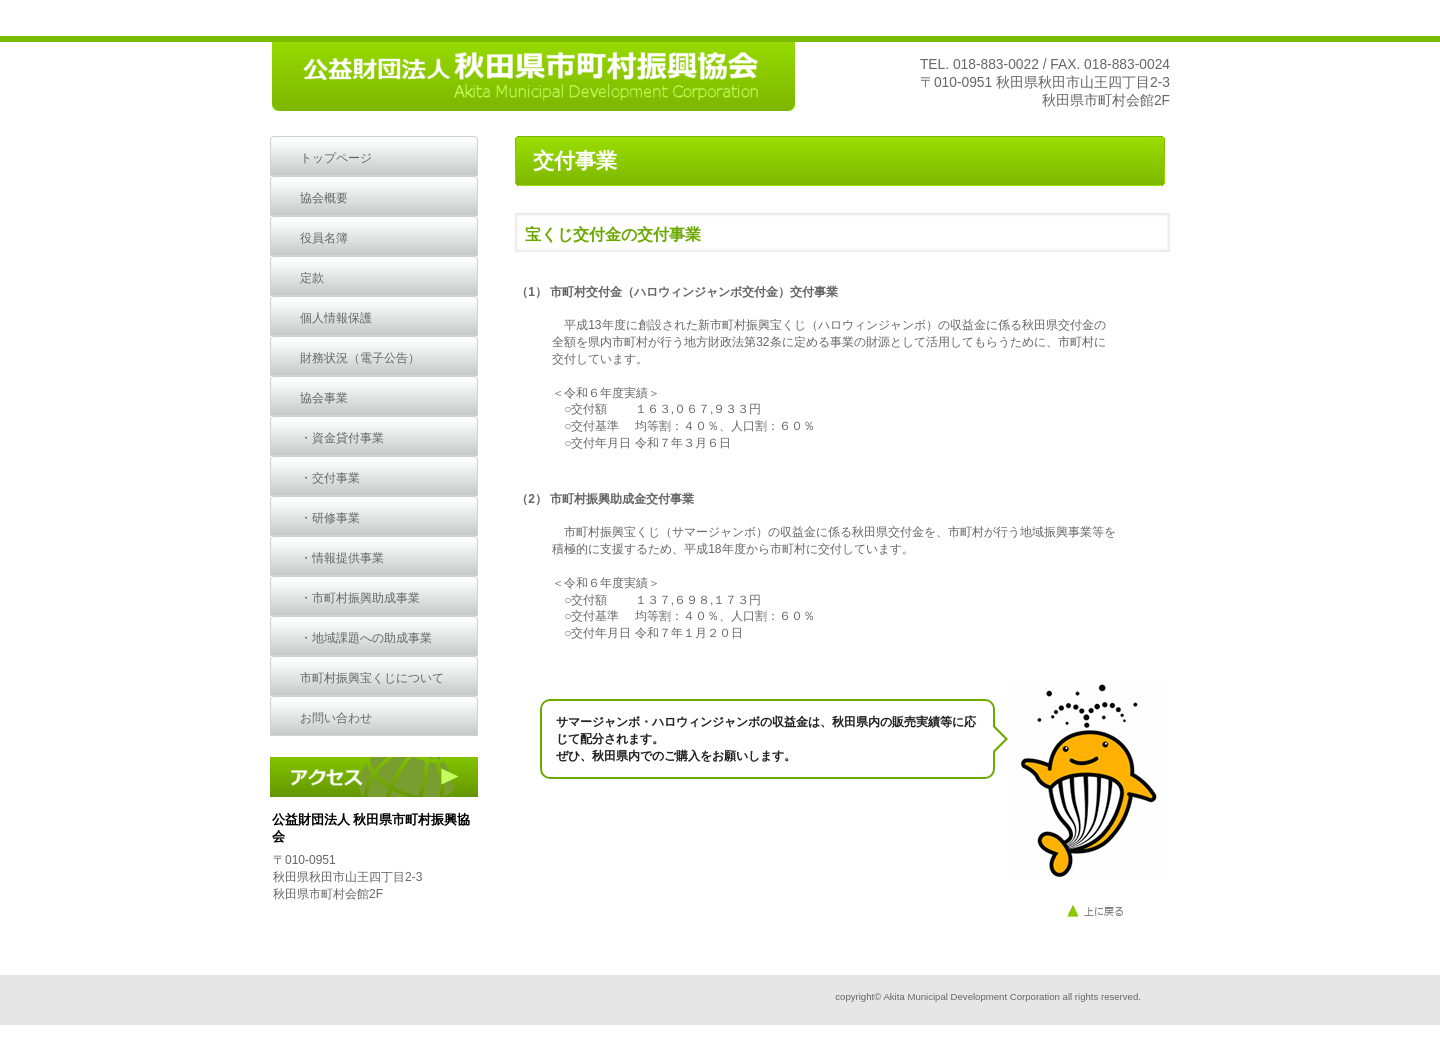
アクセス (381, 777)
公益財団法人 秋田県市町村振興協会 (532, 77)
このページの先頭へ (1117, 912)
